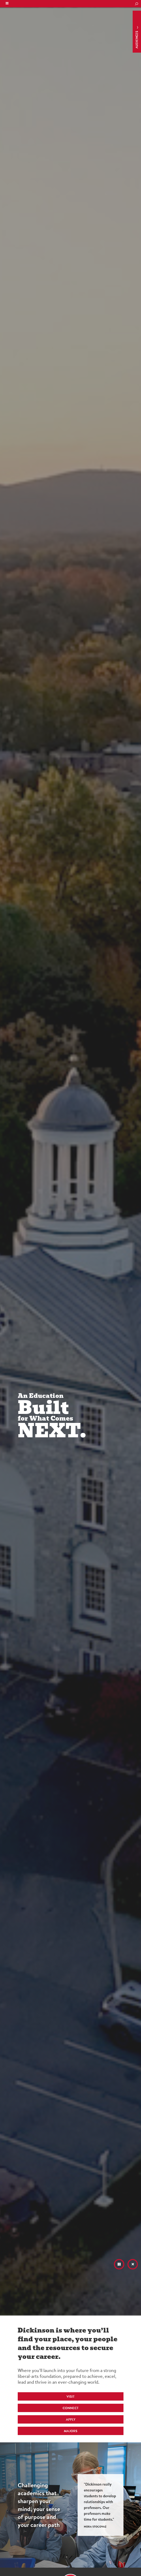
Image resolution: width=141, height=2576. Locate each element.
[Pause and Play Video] (119, 2264)
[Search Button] (136, 4)
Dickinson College (31, 4)
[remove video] (132, 2264)
